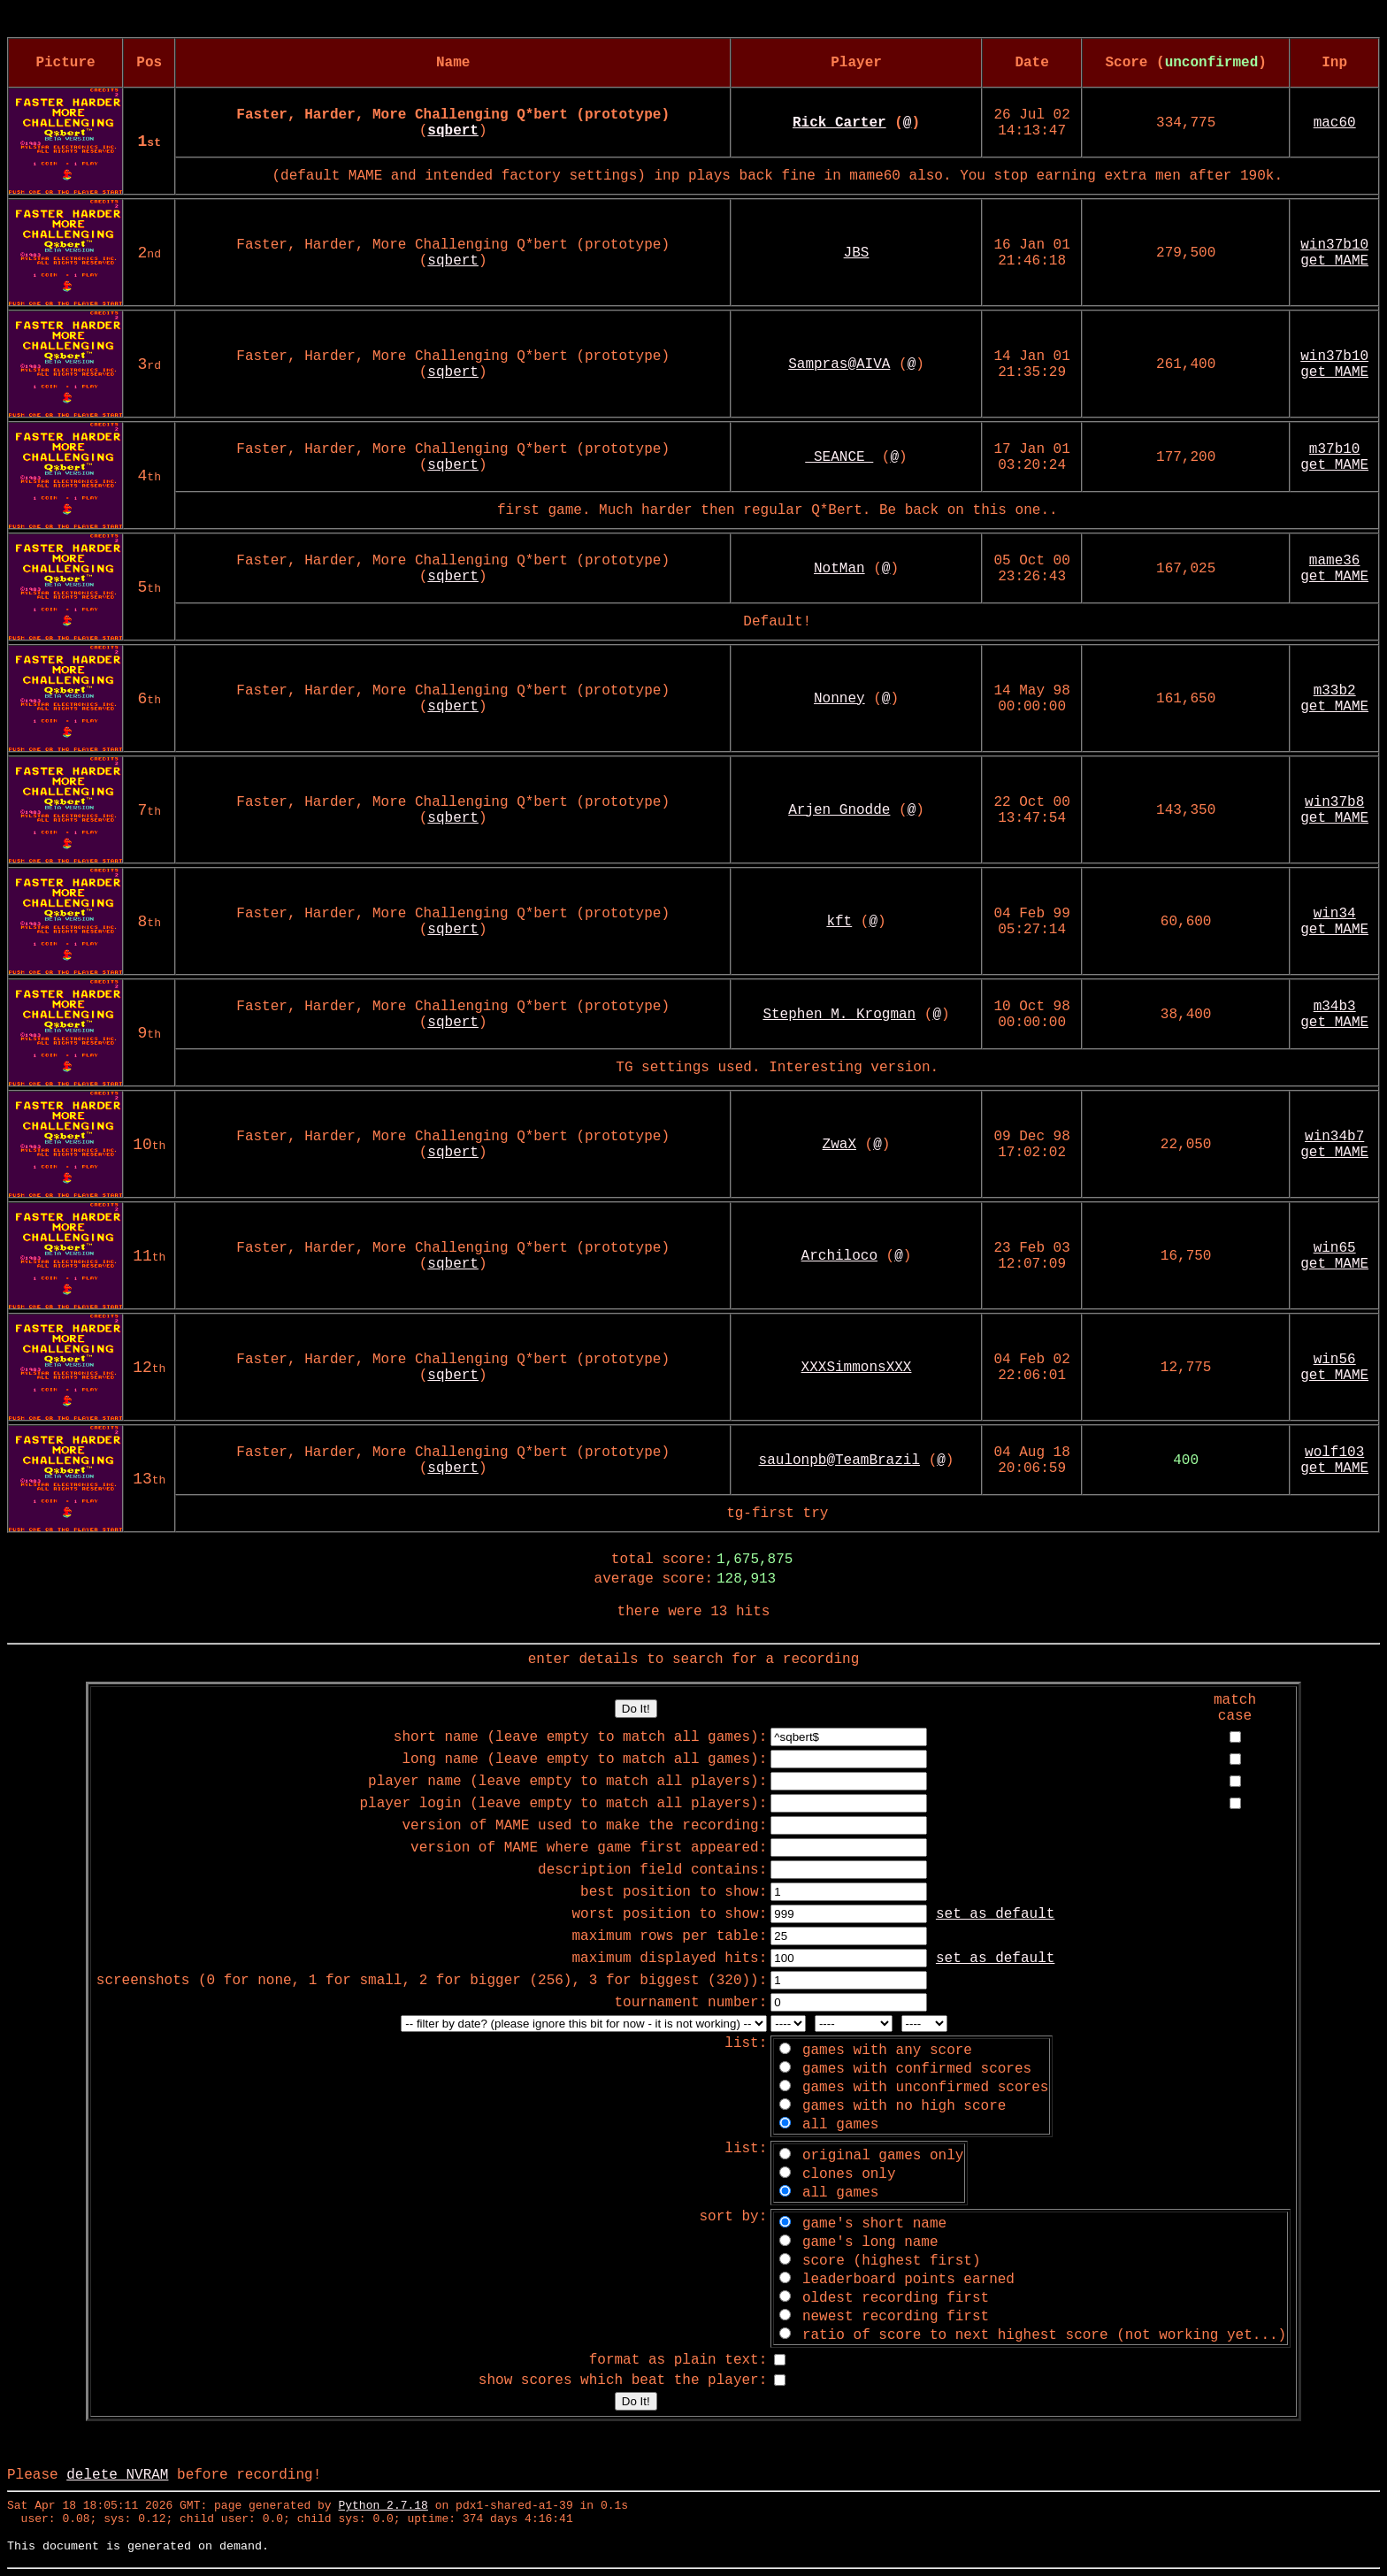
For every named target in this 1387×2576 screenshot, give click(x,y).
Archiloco (839, 1256)
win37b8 (1334, 802)
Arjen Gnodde (839, 810)
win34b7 (1334, 1137)
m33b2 (1335, 691)
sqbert (453, 261)
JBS (857, 253)
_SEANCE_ (839, 457)
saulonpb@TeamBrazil (839, 1460)
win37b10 (1334, 245)
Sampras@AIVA (839, 364)
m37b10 (1334, 449)
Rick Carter (839, 123)
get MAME (1334, 261)
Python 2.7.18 (382, 2505)
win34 (1335, 914)
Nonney (839, 699)
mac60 (1335, 123)
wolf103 (1334, 1452)
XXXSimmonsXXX (856, 1368)
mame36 (1334, 561)
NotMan (839, 569)
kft (839, 922)
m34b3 (1335, 1007)
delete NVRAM (117, 2475)
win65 (1335, 1248)
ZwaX (839, 1145)
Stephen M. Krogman (839, 1015)
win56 (1335, 1360)
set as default (995, 1914)
